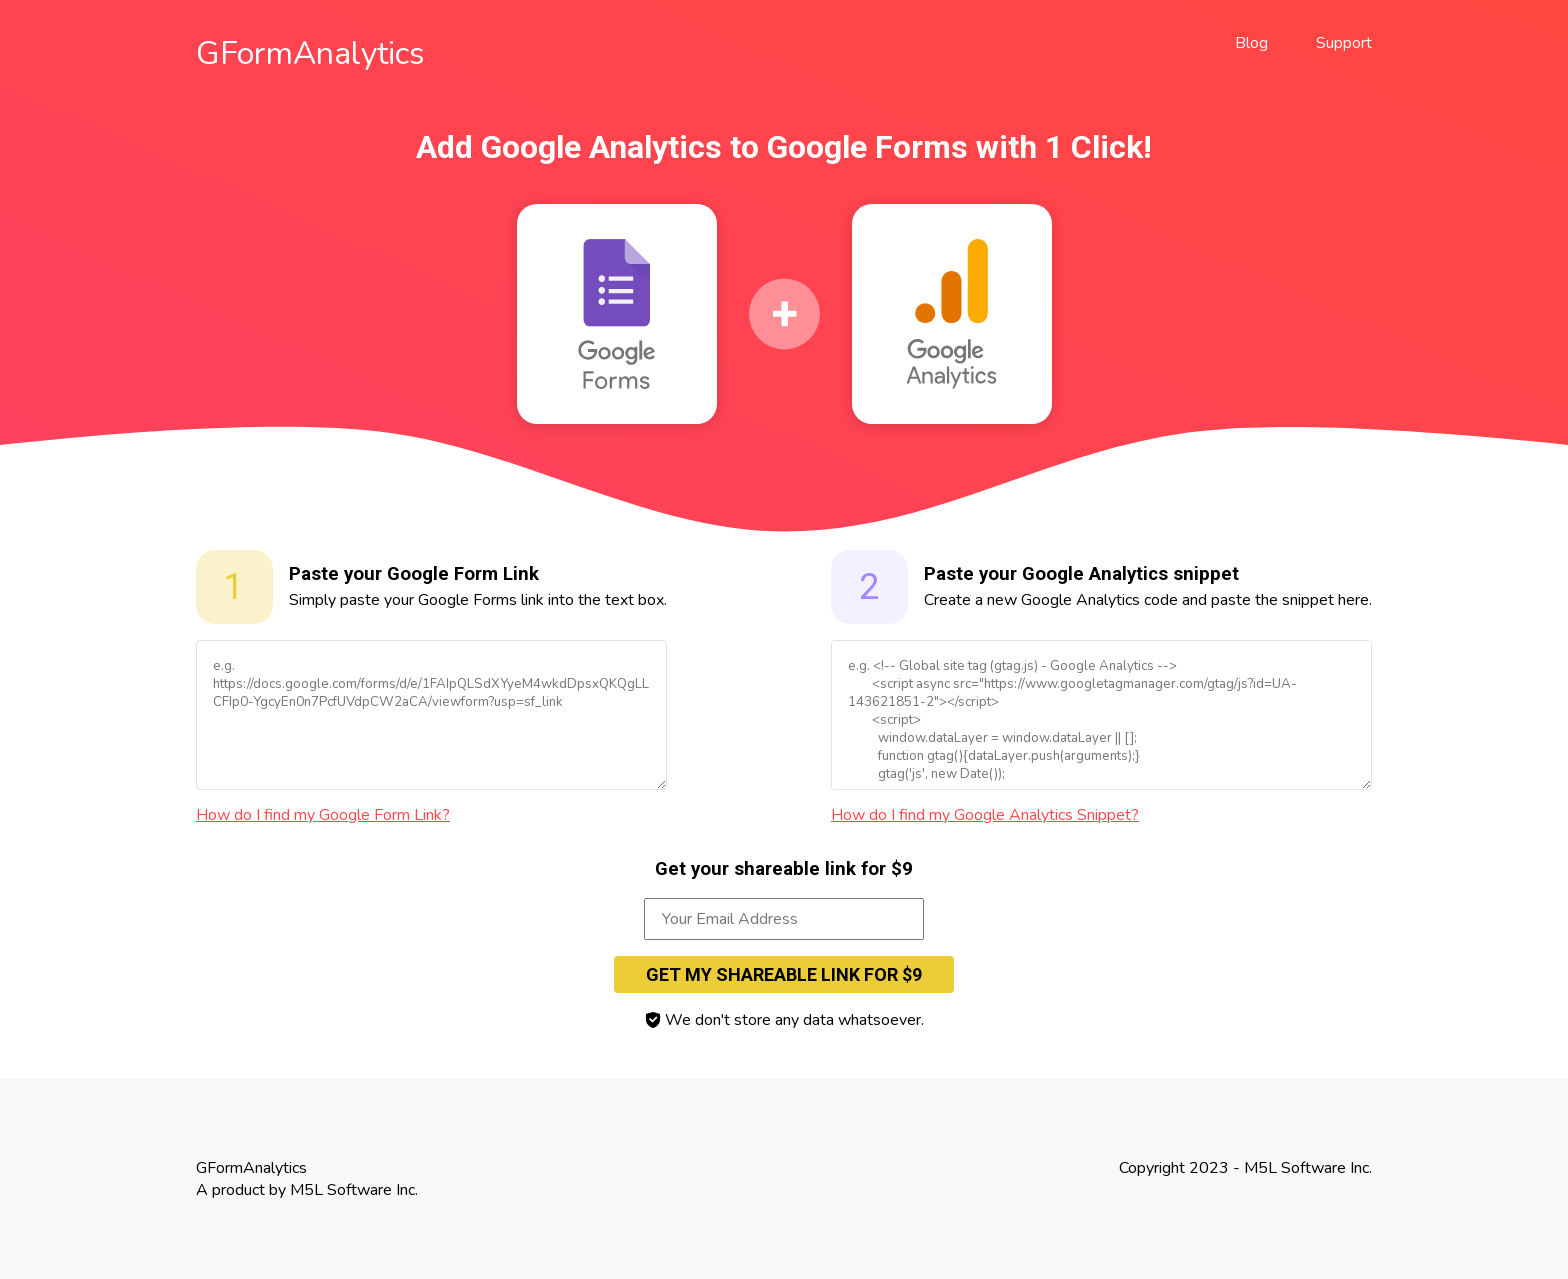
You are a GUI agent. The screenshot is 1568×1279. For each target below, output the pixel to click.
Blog (1251, 43)
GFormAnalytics (310, 53)
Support (1344, 43)
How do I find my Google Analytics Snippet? (985, 815)
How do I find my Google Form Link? (323, 815)
